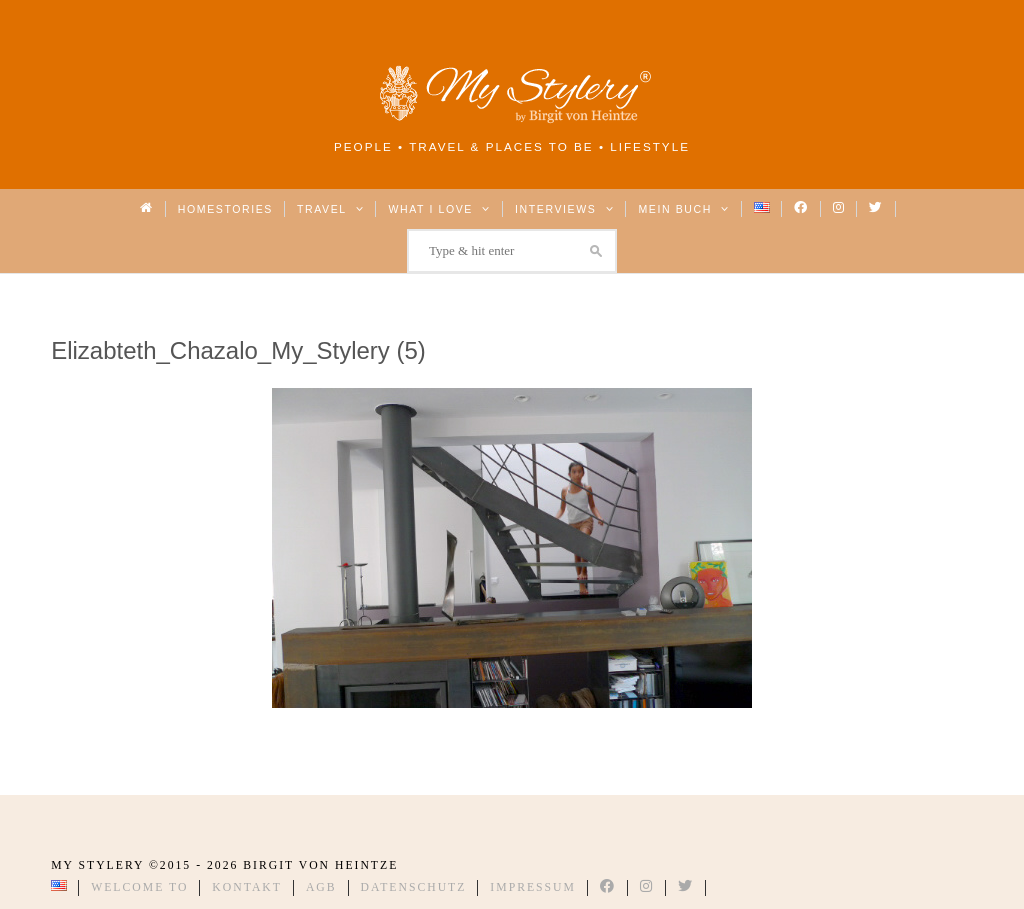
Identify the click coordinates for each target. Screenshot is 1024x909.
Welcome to (139, 887)
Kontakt (247, 887)
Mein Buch (684, 209)
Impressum (533, 887)
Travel (330, 209)
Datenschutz (414, 887)
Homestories (225, 209)
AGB (321, 887)
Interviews (564, 209)
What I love (439, 209)
